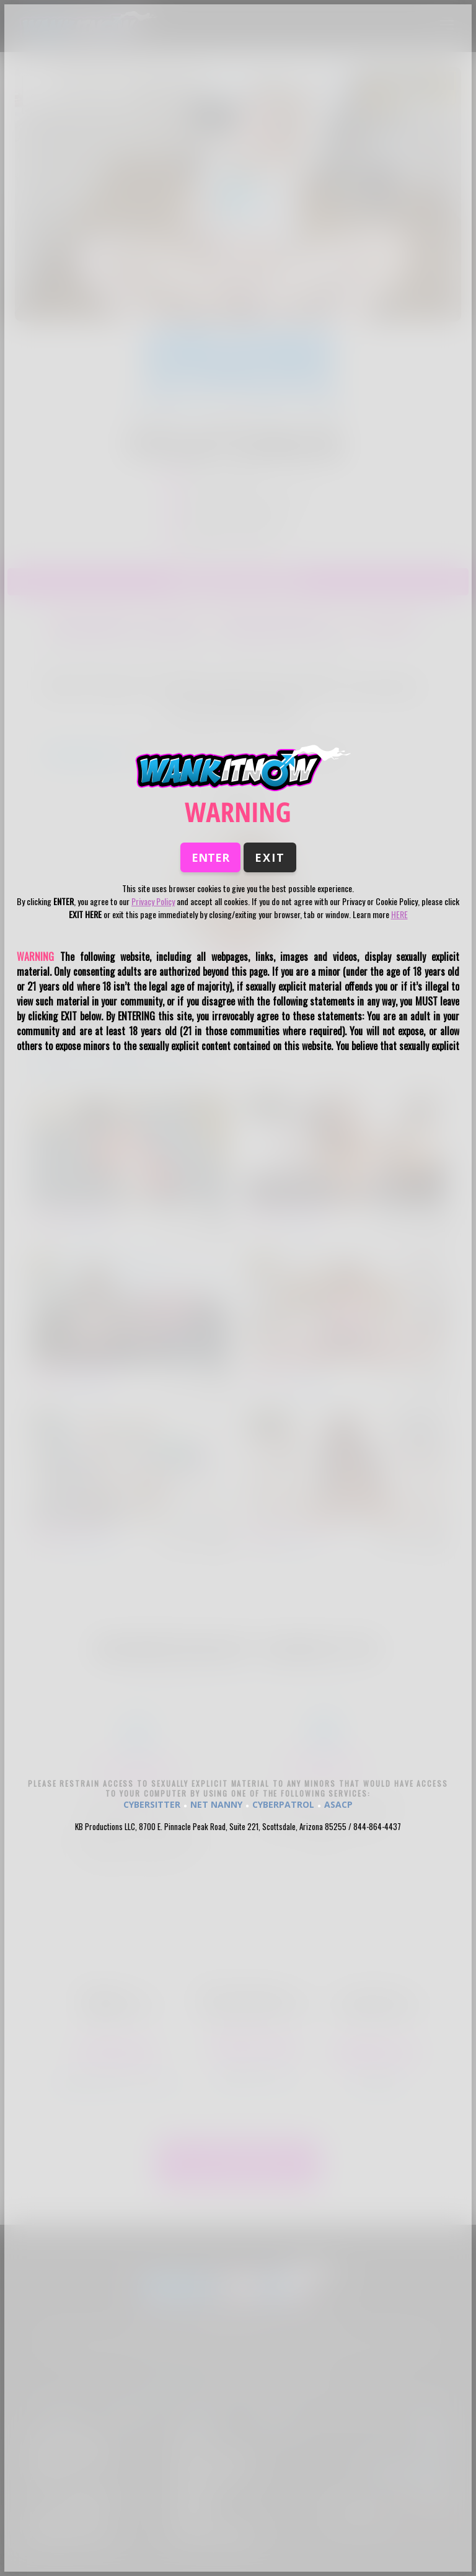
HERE (399, 914)
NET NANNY (216, 1804)
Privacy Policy (153, 901)
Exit (270, 857)
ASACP (338, 1804)
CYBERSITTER (151, 1804)
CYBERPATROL (283, 1804)
